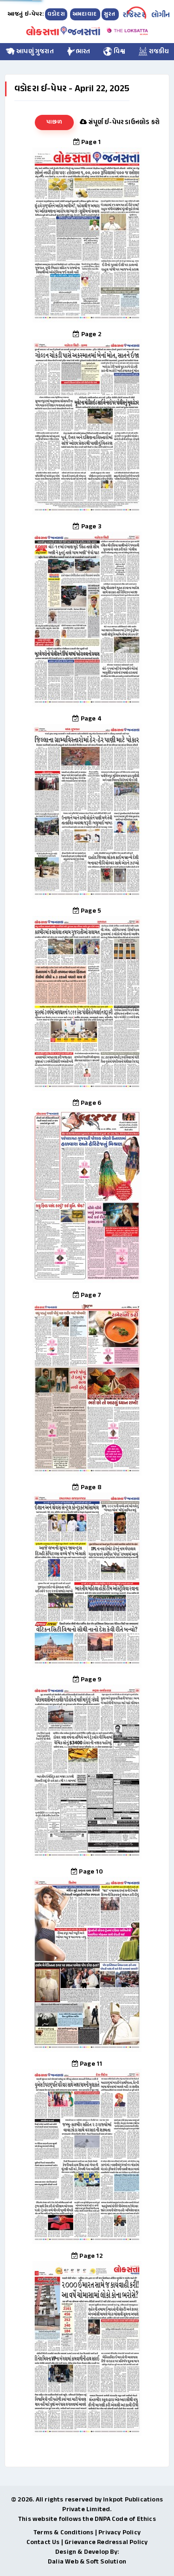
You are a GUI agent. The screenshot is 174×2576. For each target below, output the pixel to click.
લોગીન (160, 15)
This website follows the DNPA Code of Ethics (87, 2519)
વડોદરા (56, 14)
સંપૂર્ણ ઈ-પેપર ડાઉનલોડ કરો (120, 122)
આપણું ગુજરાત (30, 51)
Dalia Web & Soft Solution (87, 2562)
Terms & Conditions (63, 2533)
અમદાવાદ (85, 14)
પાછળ (54, 122)
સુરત (110, 14)
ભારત (78, 51)
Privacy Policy (119, 2533)
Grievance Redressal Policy (106, 2542)
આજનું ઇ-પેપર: (25, 14)
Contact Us (43, 2542)
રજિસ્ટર (133, 15)
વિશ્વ (114, 51)
